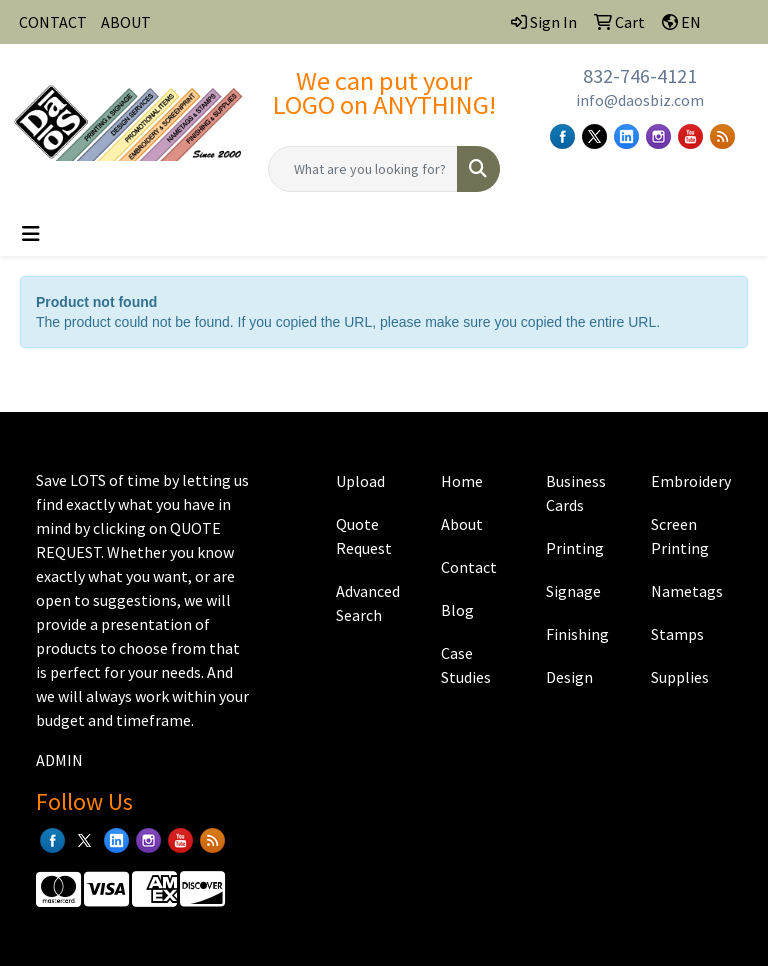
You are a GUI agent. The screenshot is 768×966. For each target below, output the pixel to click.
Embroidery (691, 481)
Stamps (677, 634)
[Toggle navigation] (31, 234)
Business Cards (576, 493)
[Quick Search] (363, 169)
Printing (575, 548)
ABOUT (126, 22)
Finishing (577, 634)
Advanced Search (368, 603)
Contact (469, 567)
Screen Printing (680, 536)
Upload (360, 481)
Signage (573, 591)
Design (569, 677)
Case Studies (466, 665)
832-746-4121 (640, 75)
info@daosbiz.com (640, 100)
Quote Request (364, 536)
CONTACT (53, 22)
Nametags (687, 591)
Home (462, 481)
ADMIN (59, 760)
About (462, 524)
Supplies (680, 677)
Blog (457, 610)
